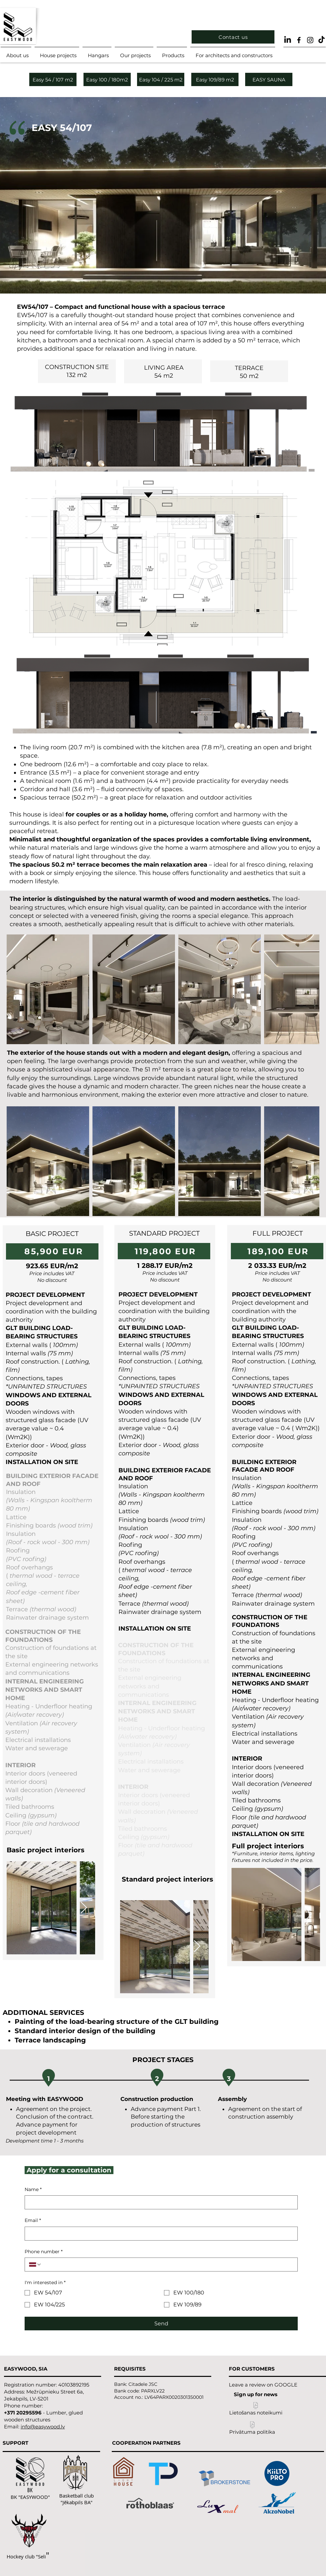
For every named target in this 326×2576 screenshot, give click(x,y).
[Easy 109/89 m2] (215, 79)
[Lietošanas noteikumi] (255, 2410)
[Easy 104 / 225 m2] (160, 79)
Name (33, 2189)
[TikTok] (321, 40)
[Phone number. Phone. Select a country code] (35, 2264)
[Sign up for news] (255, 2394)
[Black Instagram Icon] (310, 40)
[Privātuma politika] (252, 2429)
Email (33, 2220)
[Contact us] (233, 37)
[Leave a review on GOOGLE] (263, 2384)
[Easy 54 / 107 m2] (53, 79)
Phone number (44, 2252)
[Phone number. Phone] (167, 2264)
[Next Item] (83, 1907)
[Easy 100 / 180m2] (107, 79)
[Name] (159, 2202)
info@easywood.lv (43, 2426)
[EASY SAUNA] (268, 79)
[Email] (159, 2233)
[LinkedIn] (287, 40)
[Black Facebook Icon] (299, 40)
